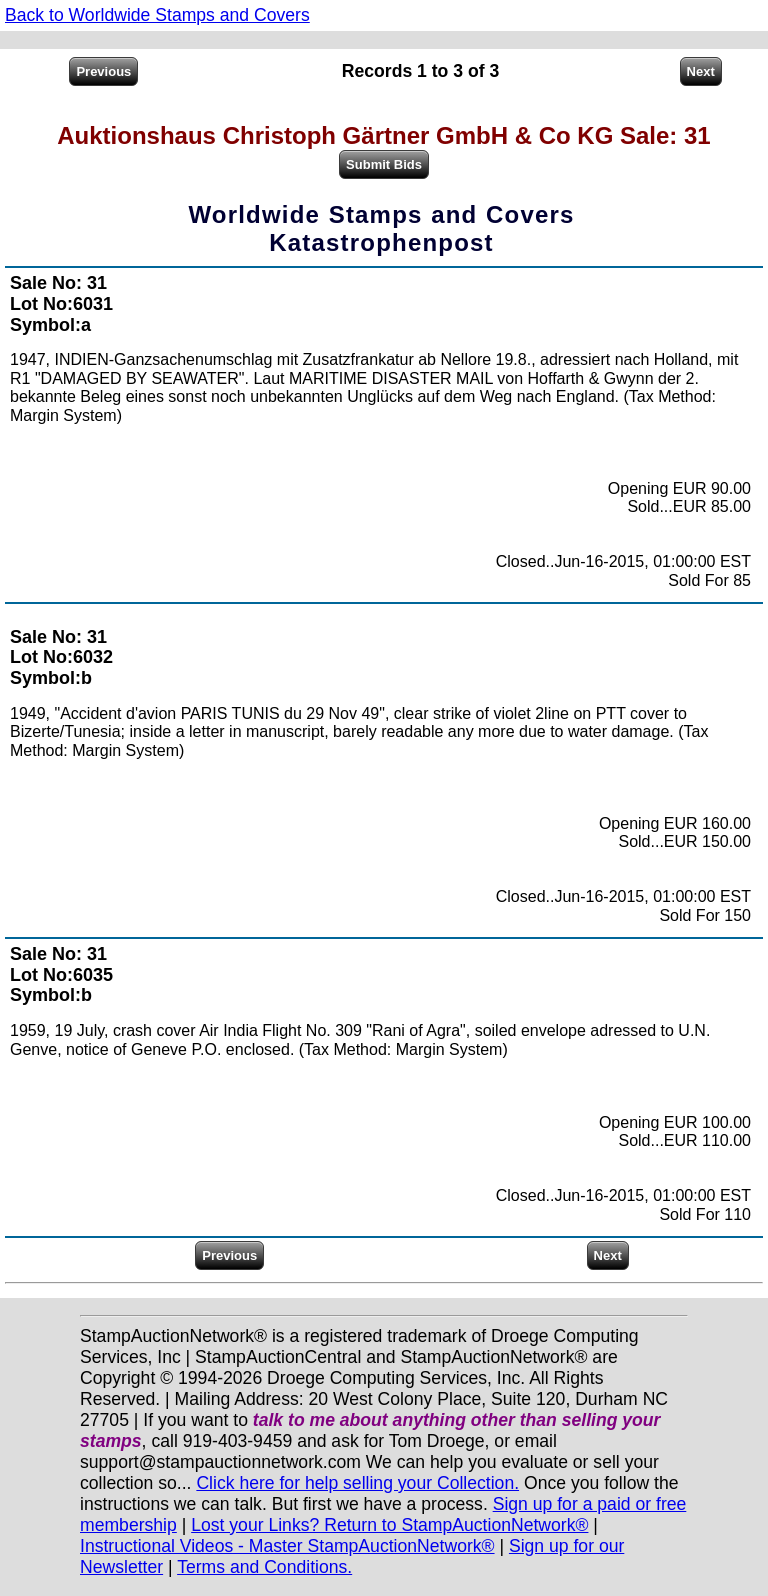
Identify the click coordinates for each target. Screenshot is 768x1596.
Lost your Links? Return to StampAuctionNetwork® (389, 1525)
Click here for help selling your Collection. (357, 1483)
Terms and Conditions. (264, 1567)
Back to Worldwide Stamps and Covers (157, 15)
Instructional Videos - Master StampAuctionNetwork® (287, 1546)
